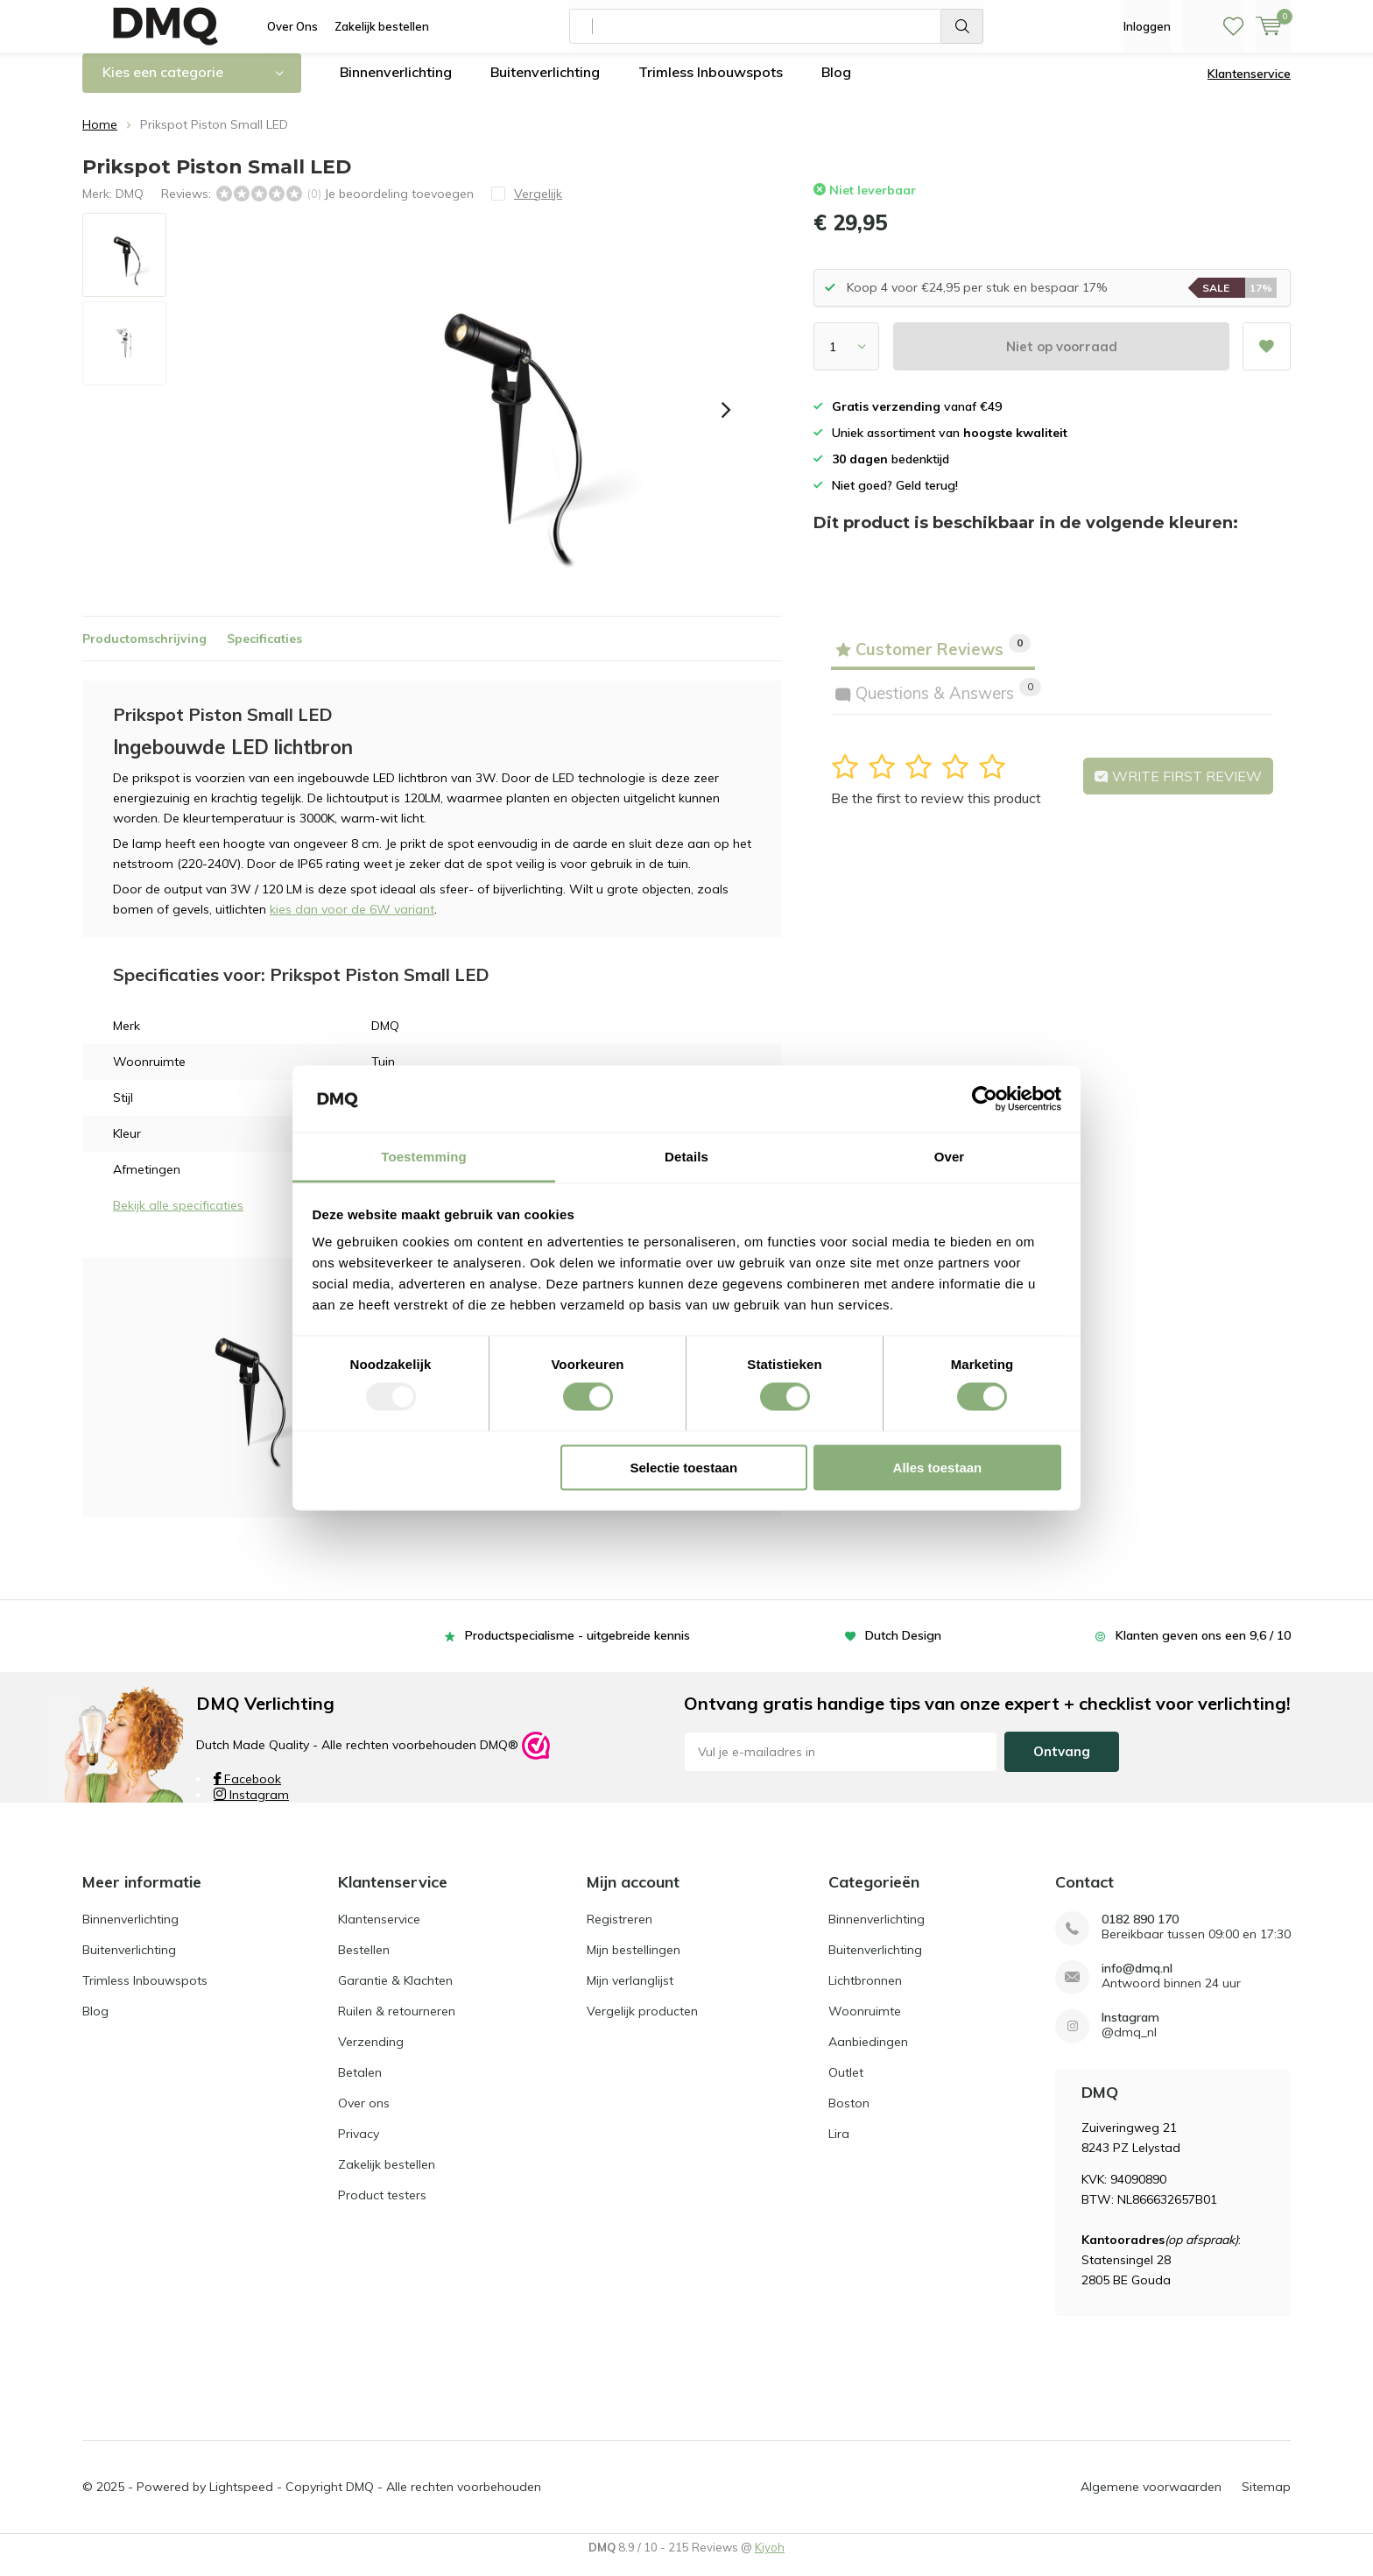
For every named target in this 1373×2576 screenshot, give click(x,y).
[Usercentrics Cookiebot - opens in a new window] (984, 1098)
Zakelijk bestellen (381, 26)
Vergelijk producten (642, 2023)
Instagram (251, 1808)
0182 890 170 (1140, 1931)
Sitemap (1266, 2500)
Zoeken (962, 26)
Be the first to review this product (936, 811)
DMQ (130, 206)
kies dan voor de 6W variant (352, 922)
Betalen (360, 2085)
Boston (849, 2115)
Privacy (358, 2146)
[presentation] (726, 423)
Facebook (247, 1792)
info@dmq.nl (1137, 1980)
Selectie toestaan (684, 1466)
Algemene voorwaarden (1151, 2500)
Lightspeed (241, 2500)
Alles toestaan (937, 1466)
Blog (836, 85)
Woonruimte (864, 2023)
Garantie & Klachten (395, 1993)
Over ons (364, 2115)
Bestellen (364, 1962)
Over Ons (292, 26)
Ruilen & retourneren (396, 2023)
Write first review (1178, 789)
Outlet (845, 2085)
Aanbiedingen (868, 2054)
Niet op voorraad (1061, 359)
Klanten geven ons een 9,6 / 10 (1203, 1648)
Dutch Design (903, 1648)
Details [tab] (686, 1156)
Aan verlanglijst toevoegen (1266, 353)
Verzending (371, 2054)
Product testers (382, 2207)
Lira (838, 2146)
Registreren (619, 1931)
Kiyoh (770, 2560)
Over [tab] (949, 1156)
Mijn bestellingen (633, 1962)
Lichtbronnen (865, 1993)
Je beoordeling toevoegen (399, 206)
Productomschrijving (144, 651)
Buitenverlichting (545, 85)
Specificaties (264, 651)
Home (99, 137)
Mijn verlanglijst (630, 1993)
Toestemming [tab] (424, 1156)
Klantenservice (1249, 87)
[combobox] (755, 26)
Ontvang (1061, 1764)
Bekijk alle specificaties (178, 1218)
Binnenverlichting (396, 85)
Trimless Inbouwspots (710, 85)
